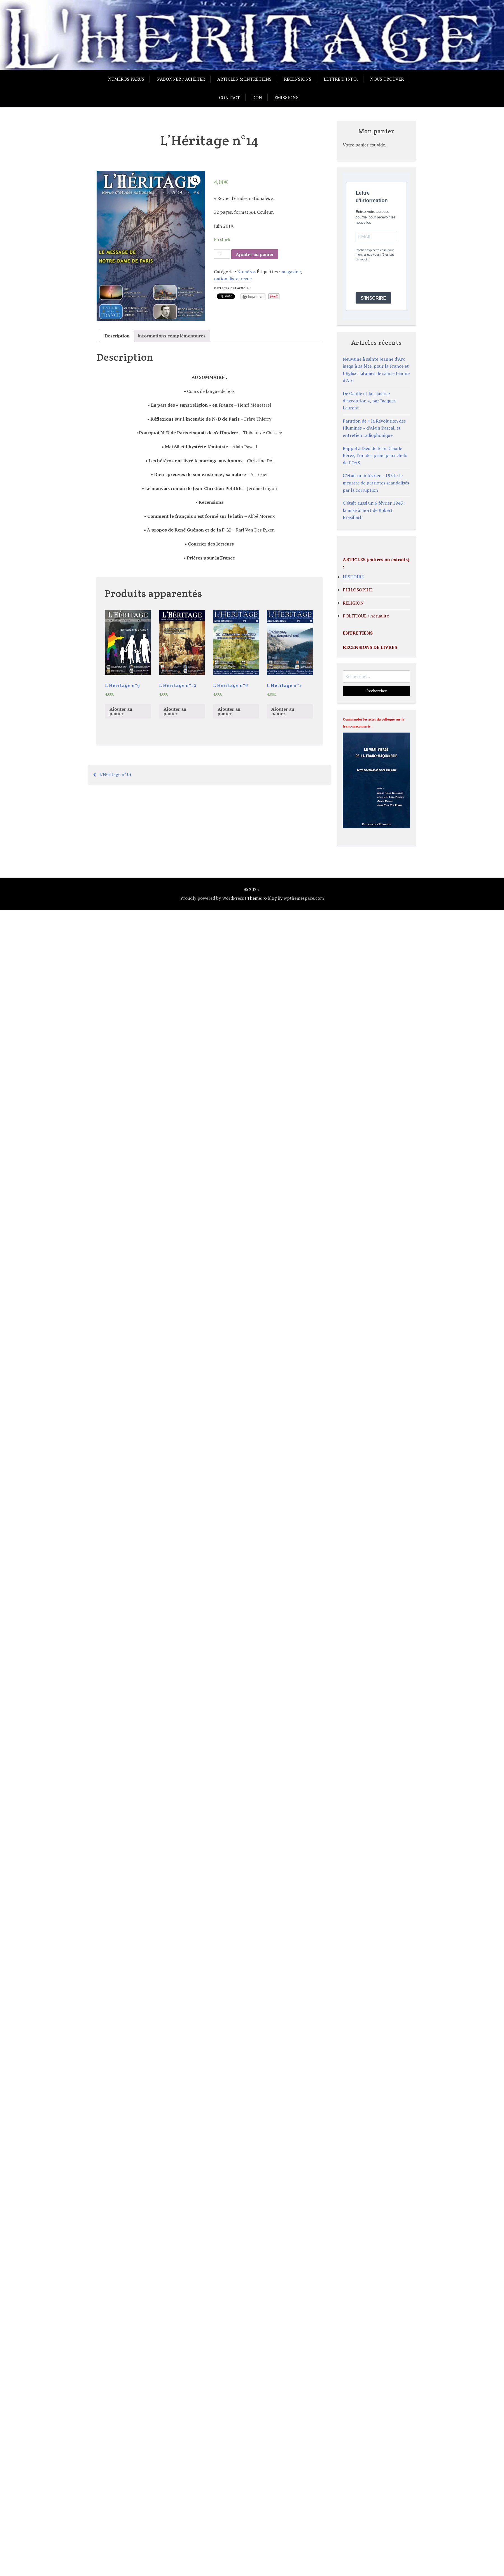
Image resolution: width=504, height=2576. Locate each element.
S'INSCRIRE (373, 298)
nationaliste (226, 279)
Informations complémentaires (171, 336)
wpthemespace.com (304, 898)
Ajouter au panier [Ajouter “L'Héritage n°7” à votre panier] (282, 711)
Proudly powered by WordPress (212, 898)
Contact (229, 97)
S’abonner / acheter (181, 79)
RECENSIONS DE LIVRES (370, 647)
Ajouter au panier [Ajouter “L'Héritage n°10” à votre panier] (175, 711)
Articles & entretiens (244, 79)
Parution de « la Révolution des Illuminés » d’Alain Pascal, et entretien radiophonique (374, 428)
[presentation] (398, 277)
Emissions (286, 97)
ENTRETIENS (358, 633)
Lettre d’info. (341, 79)
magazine (291, 272)
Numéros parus (126, 79)
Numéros (246, 272)
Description (117, 336)
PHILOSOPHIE (358, 590)
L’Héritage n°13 (115, 774)
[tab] (117, 336)
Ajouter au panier (255, 254)
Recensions (297, 79)
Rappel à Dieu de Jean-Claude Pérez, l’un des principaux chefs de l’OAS (375, 455)
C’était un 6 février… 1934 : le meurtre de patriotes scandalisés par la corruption (376, 482)
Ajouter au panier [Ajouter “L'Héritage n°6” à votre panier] (229, 711)
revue (246, 279)
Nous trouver (387, 79)
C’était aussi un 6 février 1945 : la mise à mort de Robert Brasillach (374, 510)
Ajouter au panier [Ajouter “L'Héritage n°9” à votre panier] (120, 711)
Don (257, 97)
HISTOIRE (353, 577)
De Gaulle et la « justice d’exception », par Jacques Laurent (369, 400)
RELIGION (353, 603)
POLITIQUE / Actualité (366, 616)
